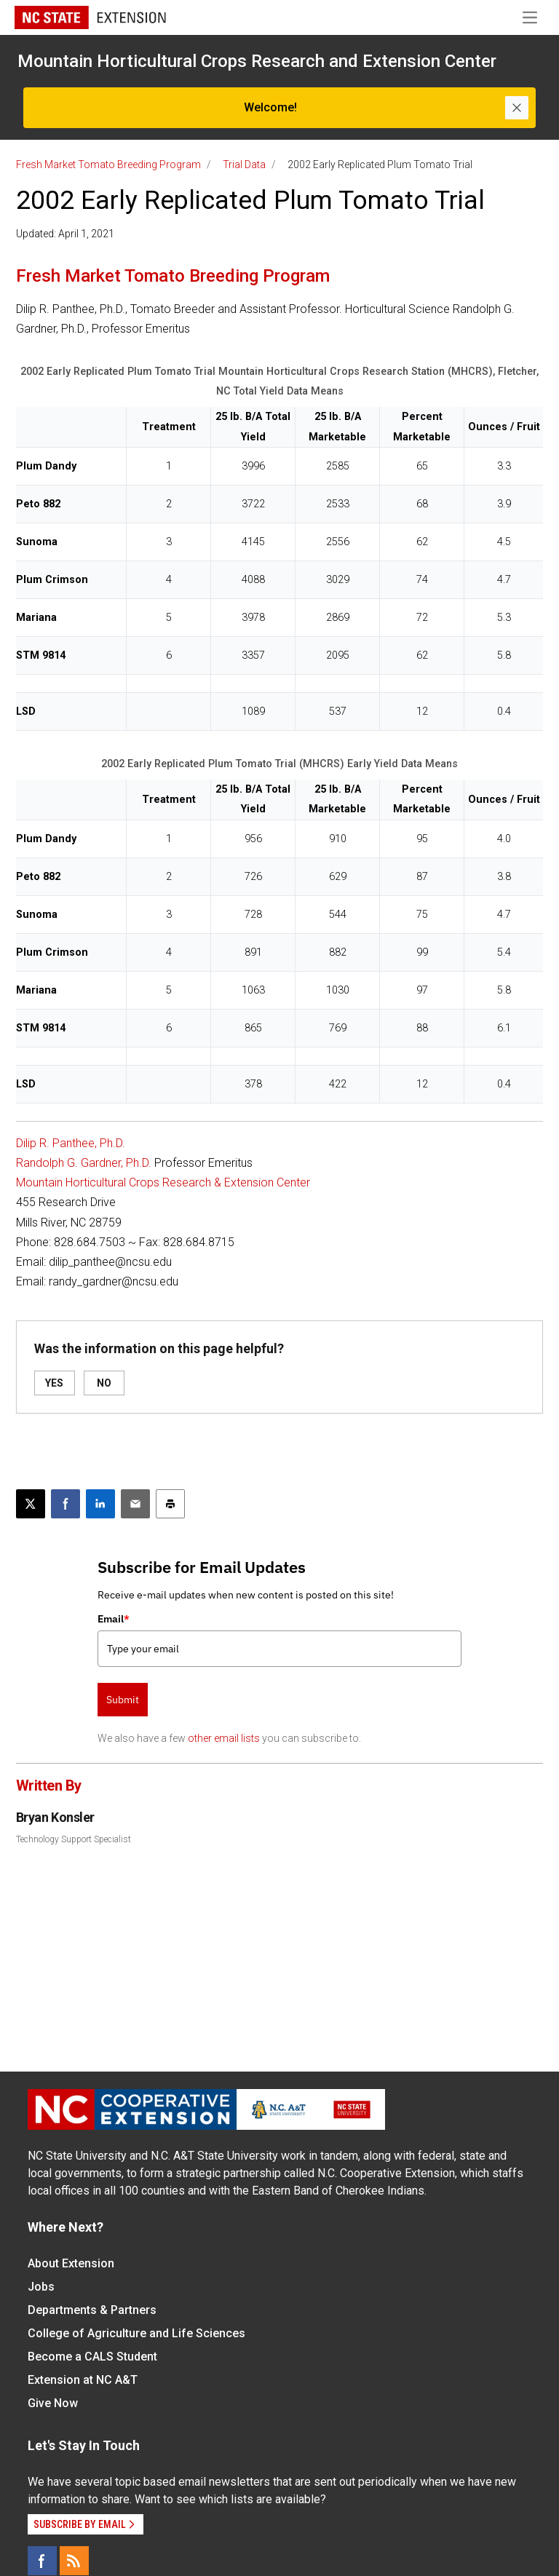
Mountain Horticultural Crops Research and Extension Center (256, 61)
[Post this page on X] (30, 1503)
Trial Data (244, 164)
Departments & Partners (92, 2310)
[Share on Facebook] (65, 1503)
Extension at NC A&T (83, 2380)
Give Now (53, 2403)
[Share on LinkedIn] (100, 1503)
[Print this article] (170, 1503)
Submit (122, 1699)
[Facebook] (42, 2560)
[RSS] (74, 2560)
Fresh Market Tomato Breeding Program (108, 164)
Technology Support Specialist (73, 1839)
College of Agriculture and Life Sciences (136, 2333)
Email (114, 1618)
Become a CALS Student (92, 2356)
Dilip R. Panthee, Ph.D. (70, 1143)
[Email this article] (135, 1503)
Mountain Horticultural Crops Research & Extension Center (163, 1182)
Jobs (41, 2287)
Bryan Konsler (55, 1817)
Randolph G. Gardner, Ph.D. (83, 1163)
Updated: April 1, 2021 (65, 233)
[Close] (516, 107)
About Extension (71, 2263)
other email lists (224, 1738)
